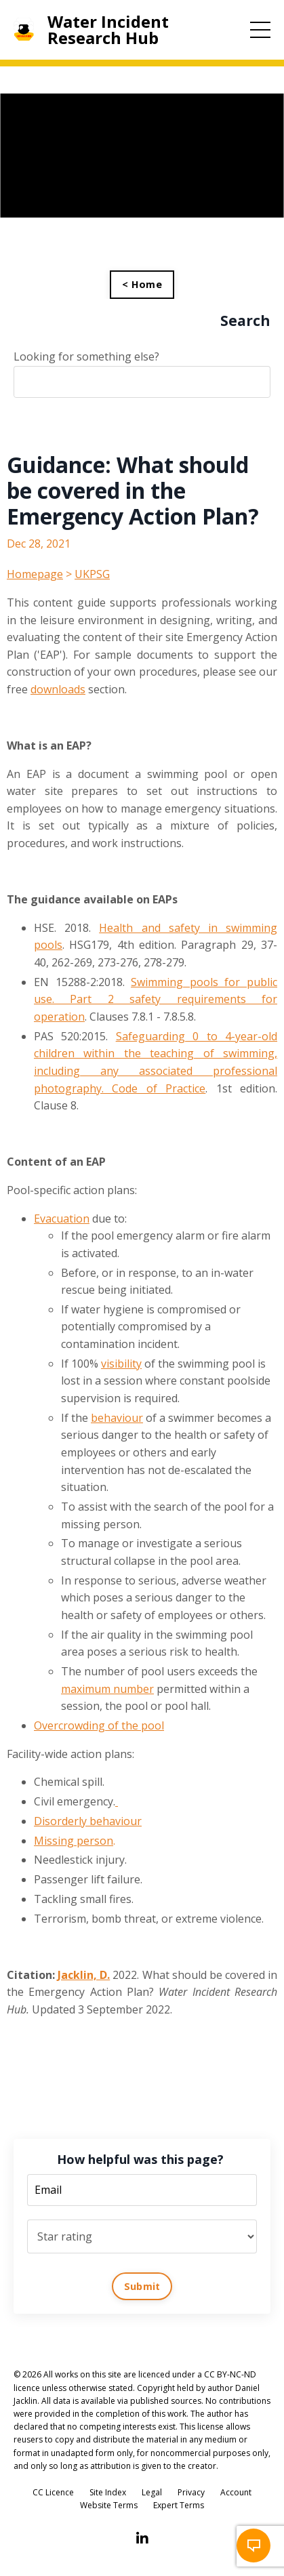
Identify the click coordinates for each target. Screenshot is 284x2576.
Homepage (35, 574)
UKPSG (92, 574)
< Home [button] (142, 284)
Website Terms (109, 2505)
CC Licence (53, 2492)
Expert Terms (178, 2505)
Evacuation (61, 1218)
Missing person (73, 1840)
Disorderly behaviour (88, 1821)
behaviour (117, 1417)
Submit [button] (142, 2286)
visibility (121, 1363)
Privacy (191, 2492)
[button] (253, 2545)
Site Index (107, 2492)
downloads (58, 689)
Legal (152, 2492)
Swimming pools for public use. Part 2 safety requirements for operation (155, 999)
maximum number (107, 1688)
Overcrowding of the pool (99, 1725)
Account (235, 2492)
